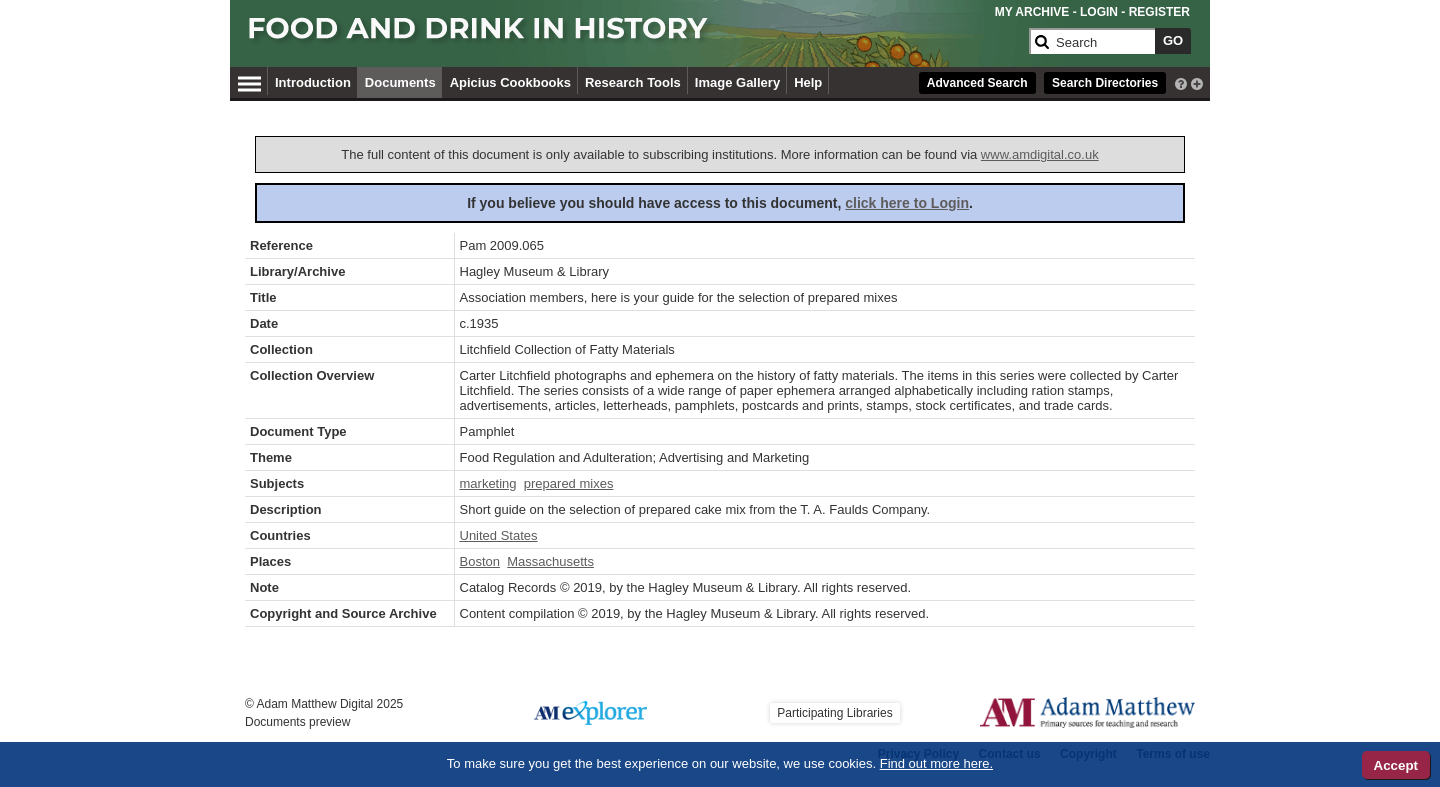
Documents (400, 82)
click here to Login (907, 203)
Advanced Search (977, 83)
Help (808, 82)
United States (499, 535)
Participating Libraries (834, 713)
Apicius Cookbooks (510, 82)
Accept (1396, 765)
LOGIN (1099, 12)
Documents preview (297, 722)
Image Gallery (737, 82)
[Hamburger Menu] (249, 81)
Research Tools (633, 82)
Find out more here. (936, 763)
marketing (488, 483)
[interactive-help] (1181, 82)
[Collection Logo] (634, 36)
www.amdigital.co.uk (1040, 154)
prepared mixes (569, 483)
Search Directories (1105, 83)
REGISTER (1159, 12)
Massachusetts (550, 561)
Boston (480, 561)
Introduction (313, 82)
